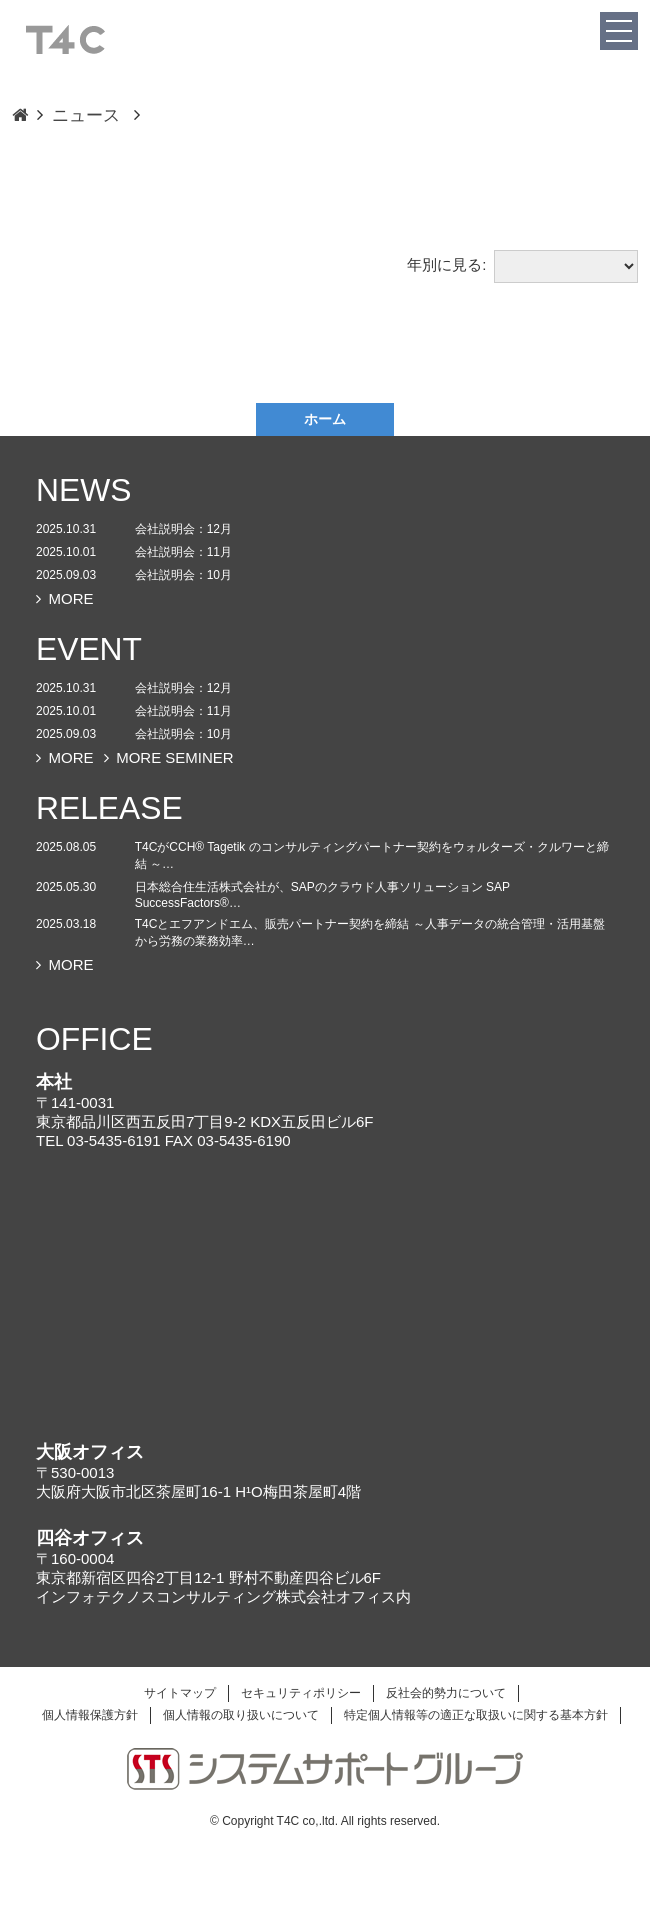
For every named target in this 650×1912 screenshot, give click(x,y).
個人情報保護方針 (90, 1715)
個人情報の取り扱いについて (241, 1715)
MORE (65, 598)
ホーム (325, 419)
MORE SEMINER (169, 757)
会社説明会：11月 (183, 552)
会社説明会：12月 (183, 529)
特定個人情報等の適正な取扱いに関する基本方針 (476, 1715)
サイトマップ (180, 1693)
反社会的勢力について (446, 1693)
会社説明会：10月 (183, 575)
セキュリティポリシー (301, 1693)
